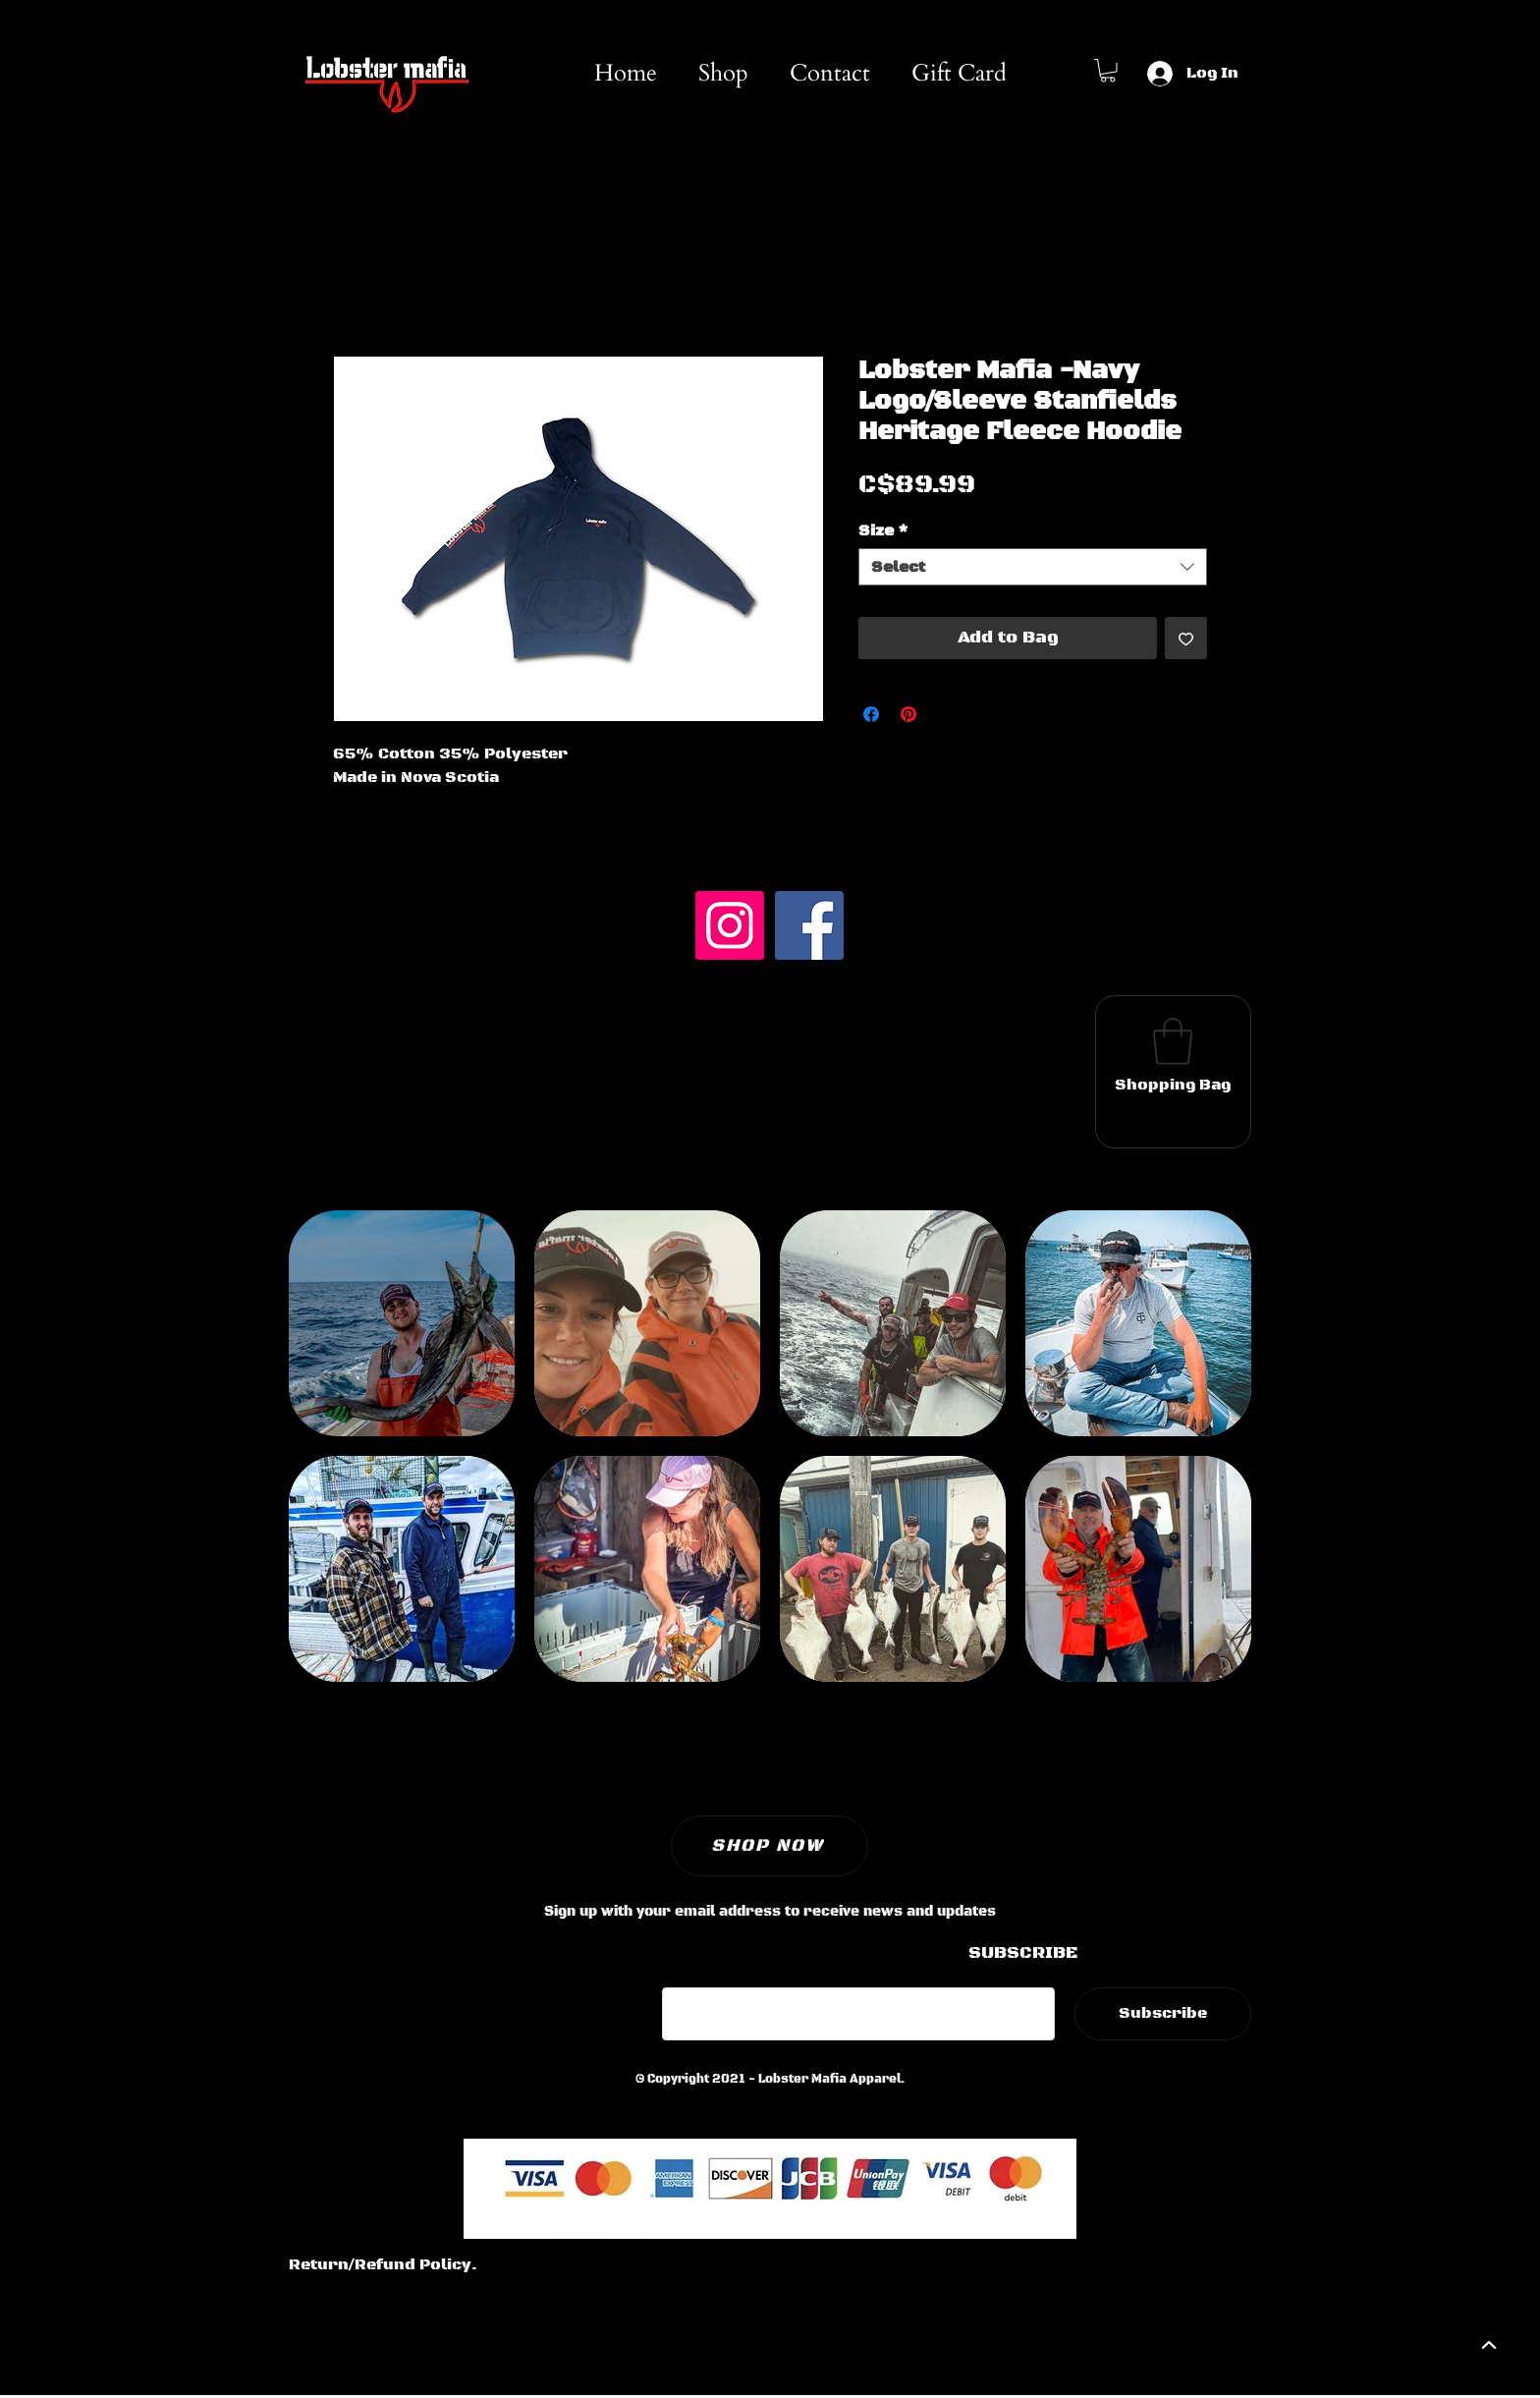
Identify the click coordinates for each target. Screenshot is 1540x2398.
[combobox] (1032, 567)
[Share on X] (946, 714)
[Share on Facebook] (871, 714)
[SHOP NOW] (769, 1845)
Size (883, 530)
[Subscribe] (1162, 2013)
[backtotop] (1487, 2345)
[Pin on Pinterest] (908, 714)
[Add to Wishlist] (1186, 638)
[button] (1108, 71)
